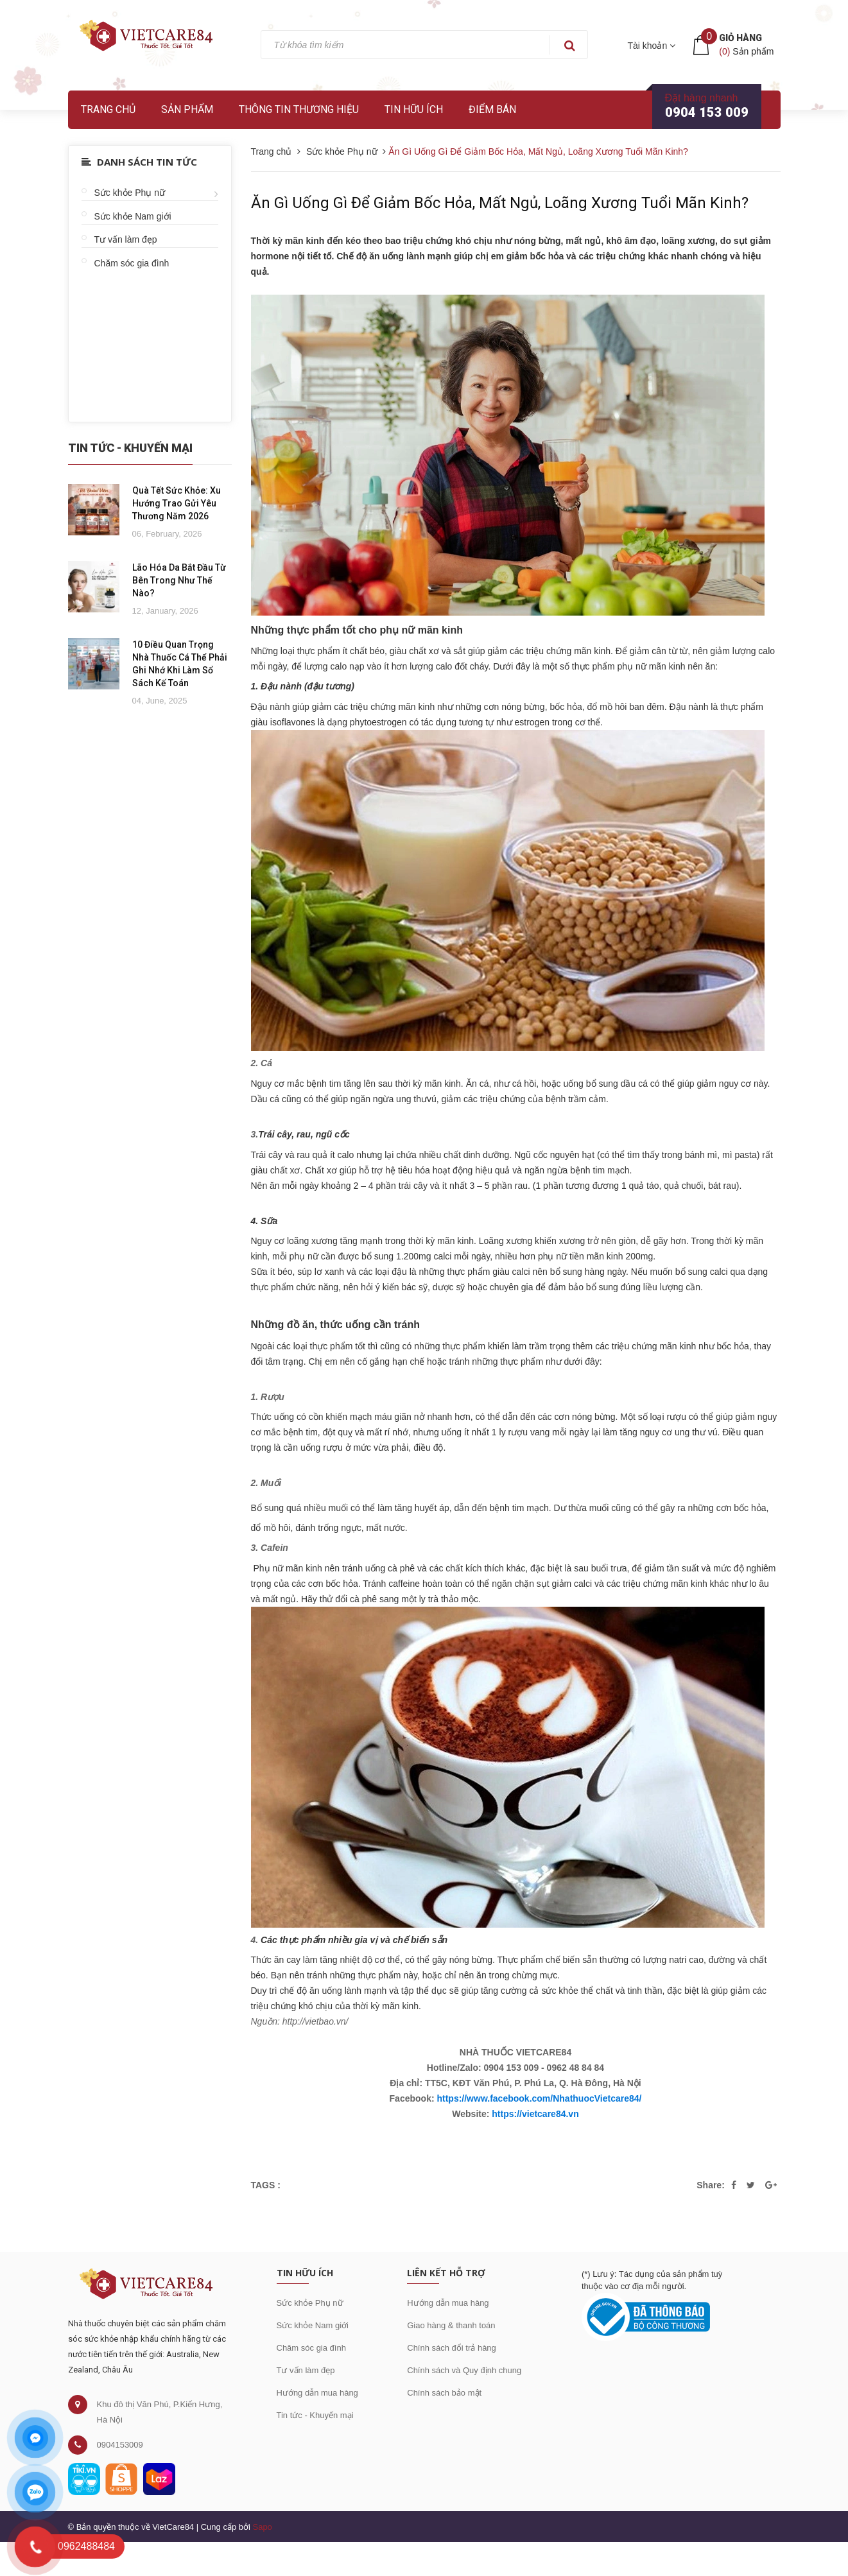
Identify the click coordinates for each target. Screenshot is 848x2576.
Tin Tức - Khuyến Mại (130, 447)
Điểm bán (492, 109)
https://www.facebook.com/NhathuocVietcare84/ (539, 2098)
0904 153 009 (706, 112)
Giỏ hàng (740, 38)
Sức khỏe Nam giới (132, 216)
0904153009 (120, 2445)
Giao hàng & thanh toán (451, 2325)
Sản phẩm (187, 109)
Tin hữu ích (414, 109)
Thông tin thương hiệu (299, 109)
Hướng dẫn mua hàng (317, 2393)
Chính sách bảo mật (444, 2393)
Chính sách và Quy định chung (464, 2370)
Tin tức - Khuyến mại (315, 2415)
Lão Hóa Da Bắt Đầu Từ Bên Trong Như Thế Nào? (179, 580)
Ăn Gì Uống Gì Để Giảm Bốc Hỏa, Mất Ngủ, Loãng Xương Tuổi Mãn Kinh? (499, 203)
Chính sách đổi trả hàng (451, 2348)
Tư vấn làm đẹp (125, 239)
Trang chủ (108, 109)
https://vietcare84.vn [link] (535, 2114)
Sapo (262, 2527)
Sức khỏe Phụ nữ (130, 192)
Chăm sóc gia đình (131, 263)
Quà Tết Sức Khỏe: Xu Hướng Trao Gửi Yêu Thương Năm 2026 (176, 503)
